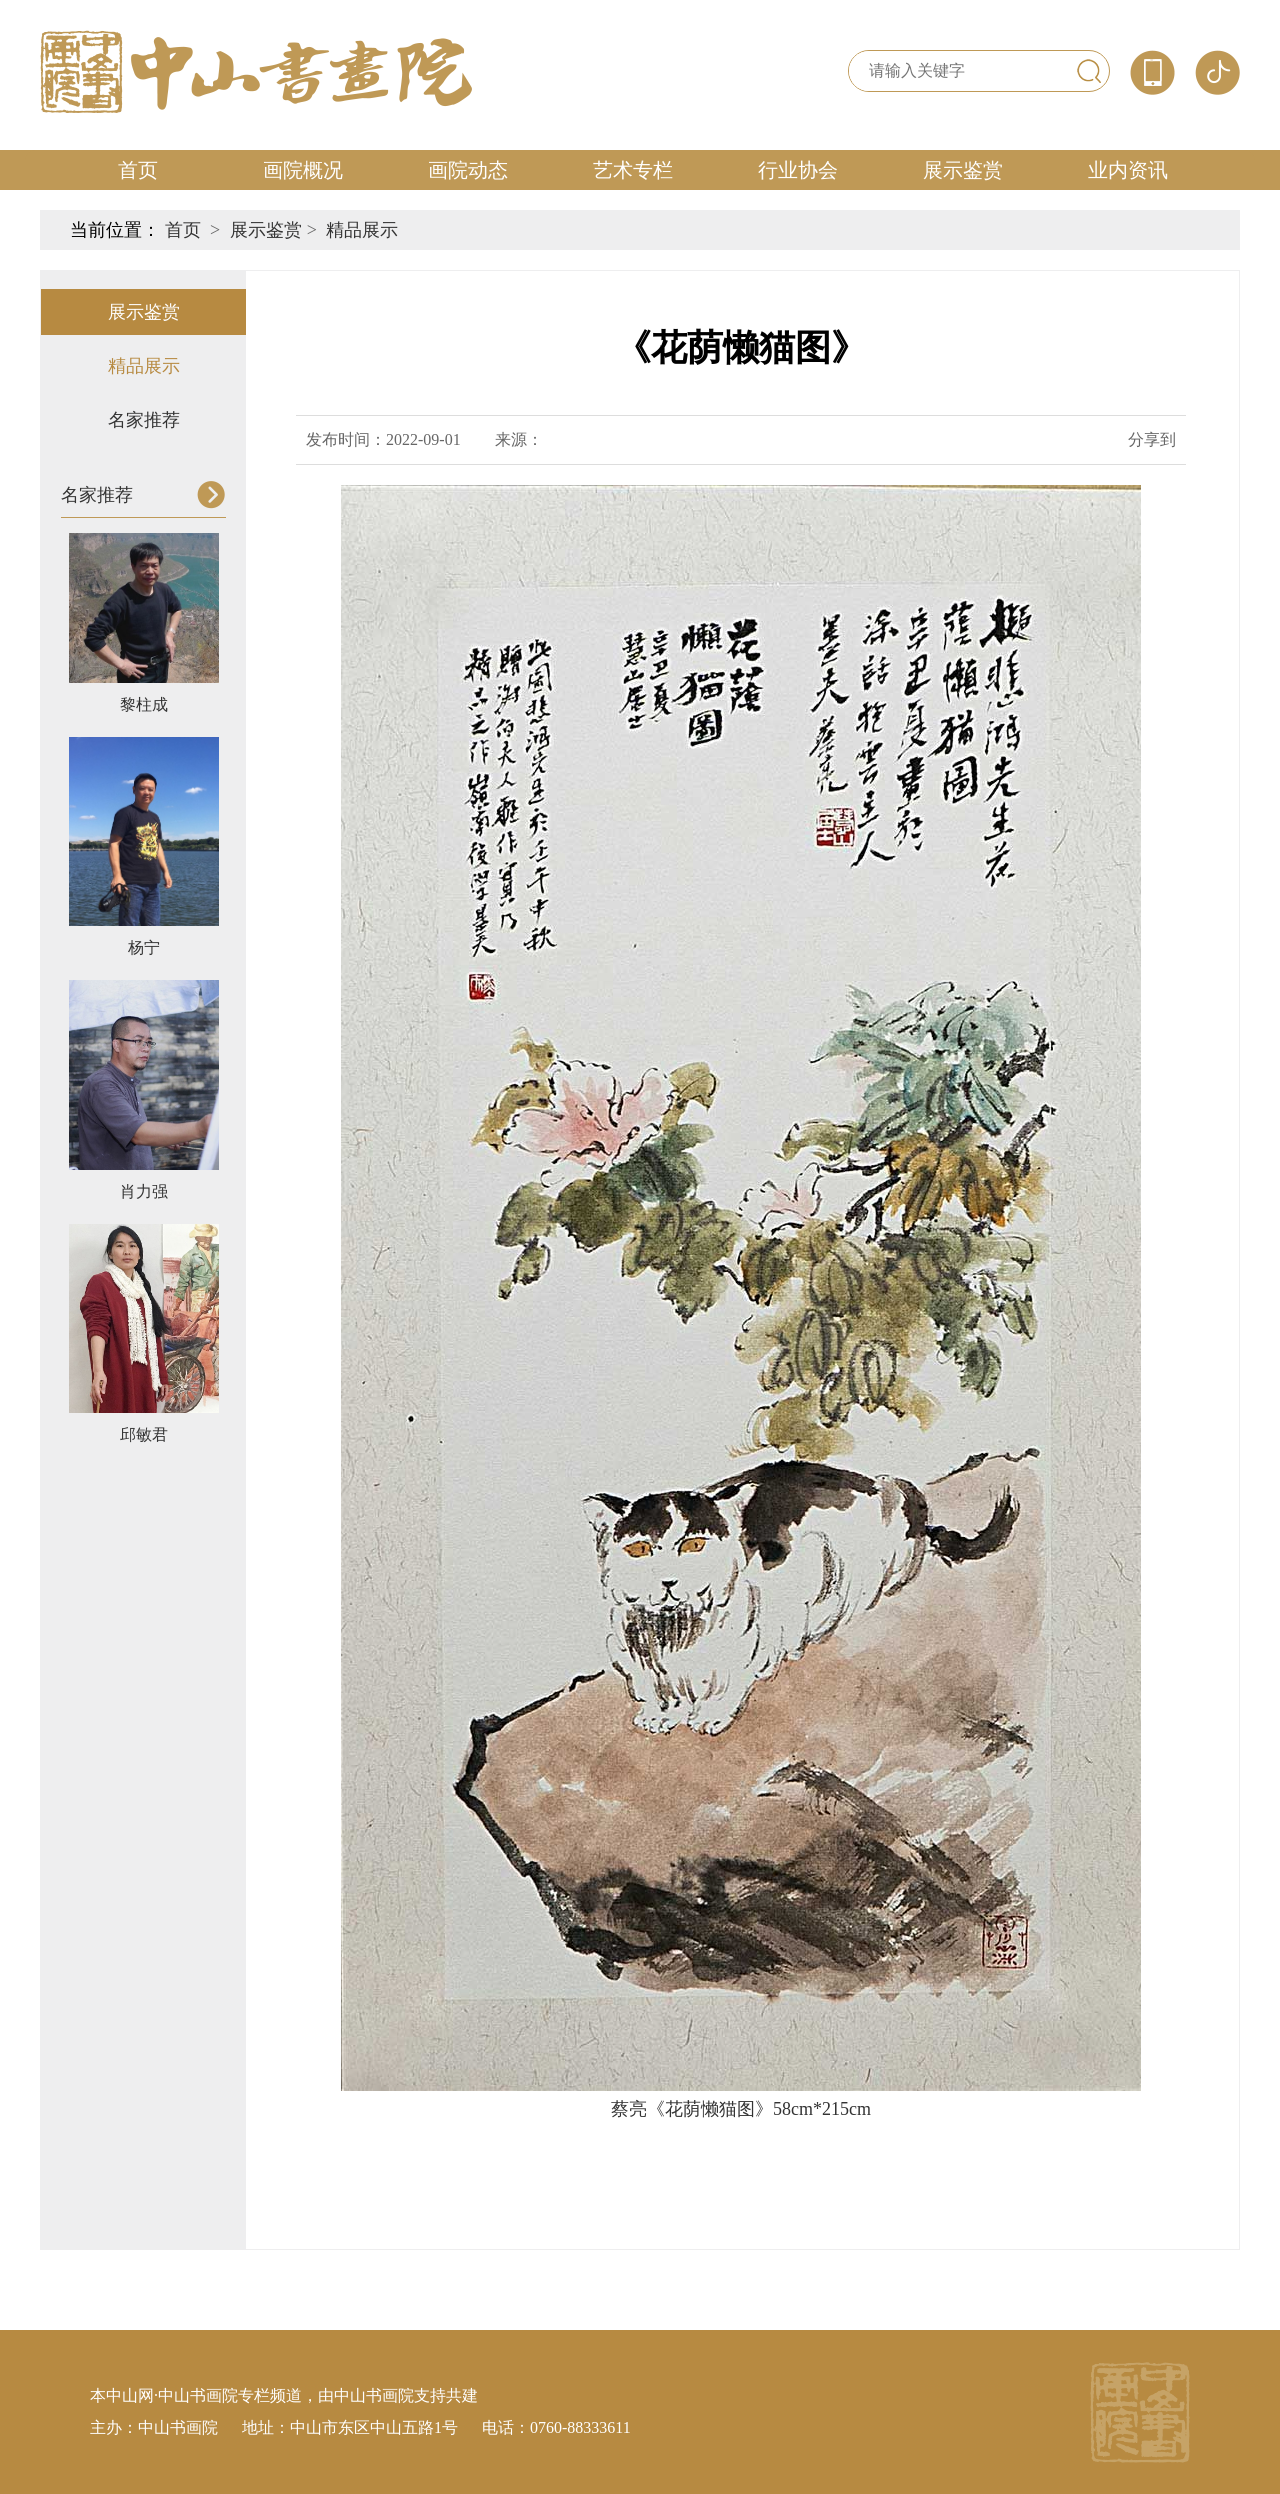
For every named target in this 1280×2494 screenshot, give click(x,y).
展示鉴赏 (963, 170)
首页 (138, 170)
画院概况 (303, 170)
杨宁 (144, 947)
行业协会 (798, 170)
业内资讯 (1128, 170)
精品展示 (362, 230)
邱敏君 (144, 1434)
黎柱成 (144, 704)
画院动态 (468, 170)
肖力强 (144, 1191)
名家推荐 (144, 420)
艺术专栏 (633, 170)
